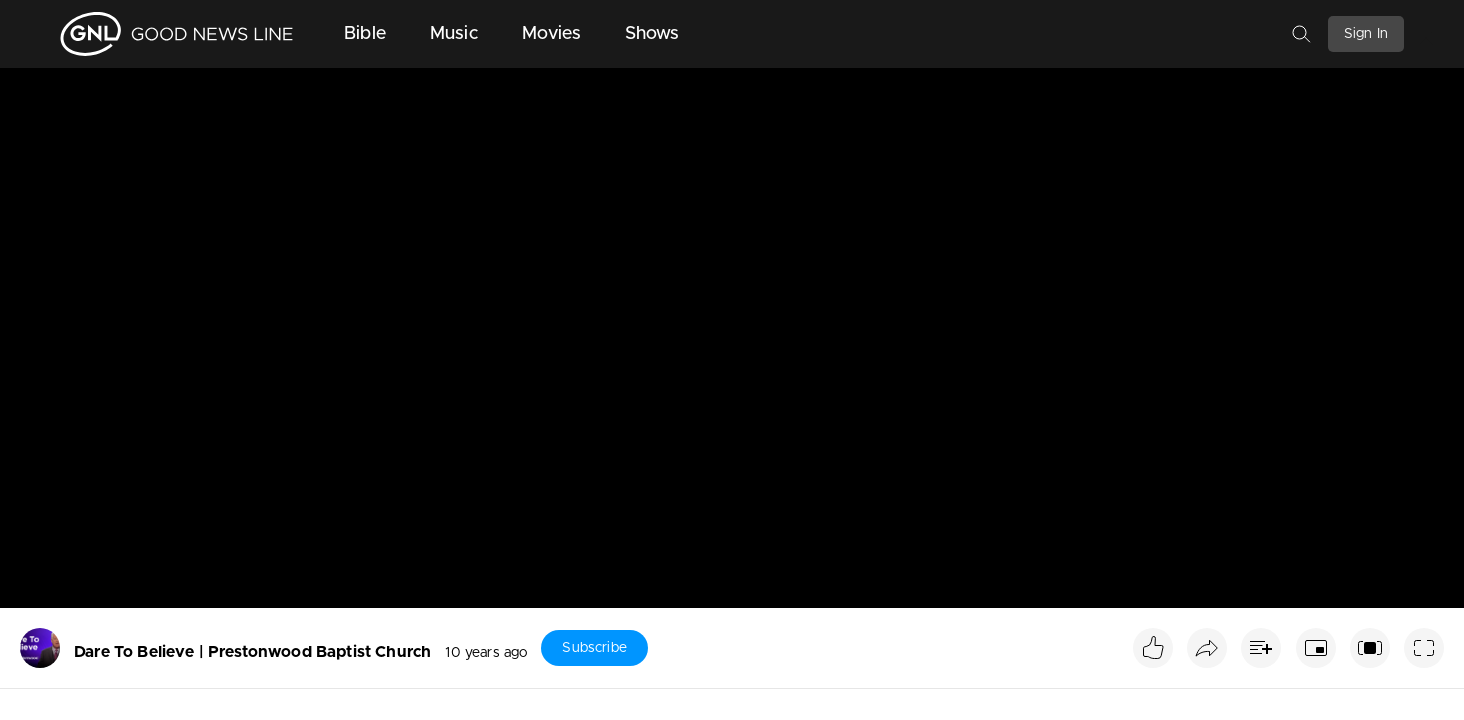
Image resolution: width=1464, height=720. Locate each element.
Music (454, 34)
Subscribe (594, 648)
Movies (551, 34)
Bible (365, 34)
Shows (652, 34)
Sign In (1366, 34)
